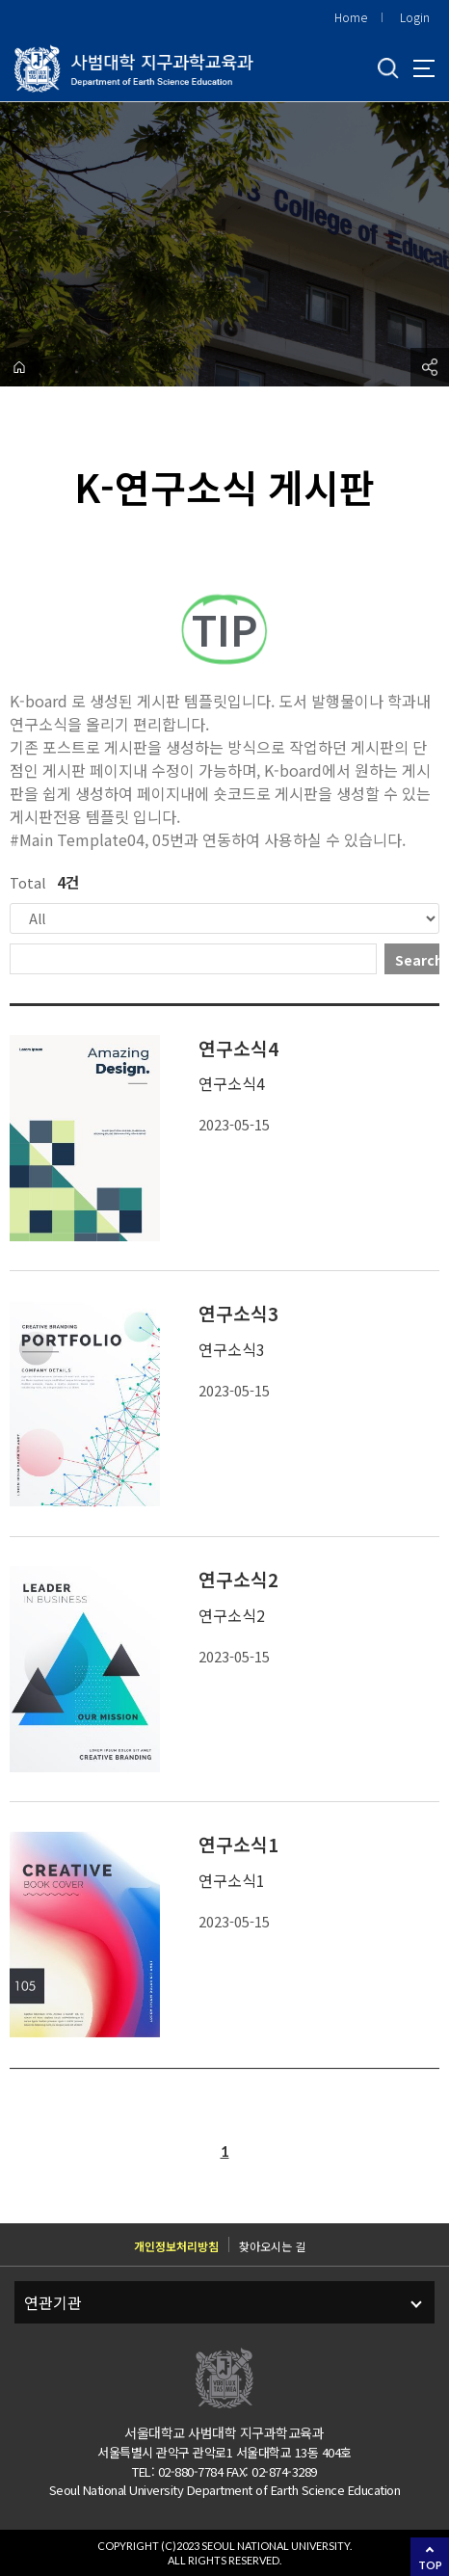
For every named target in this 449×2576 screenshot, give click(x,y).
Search (417, 959)
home (19, 367)
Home (350, 17)
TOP (430, 2565)
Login (415, 17)
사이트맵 (424, 68)
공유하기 (429, 367)
